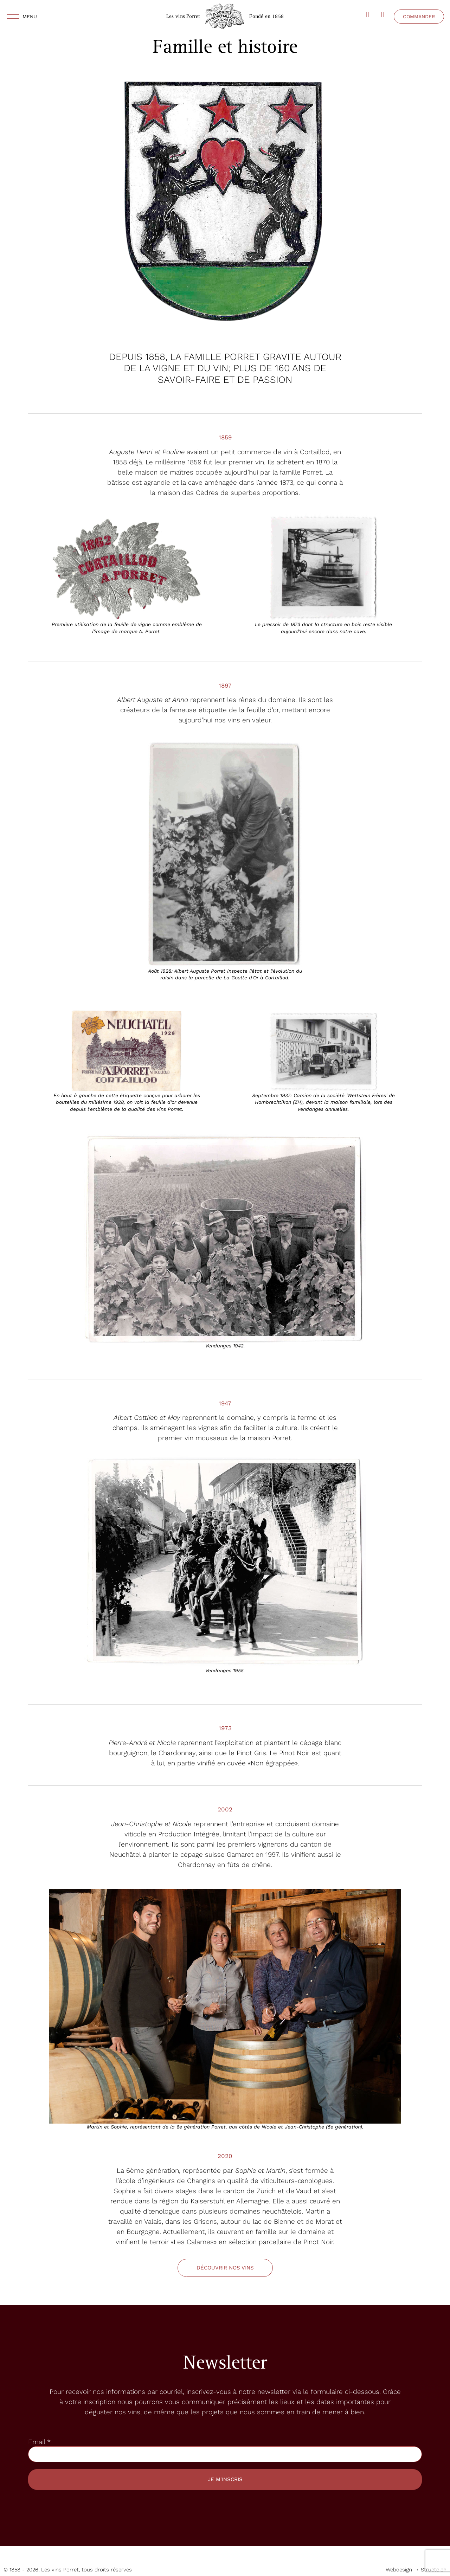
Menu (29, 16)
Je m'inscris (225, 2479)
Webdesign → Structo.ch (416, 2570)
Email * (39, 2442)
